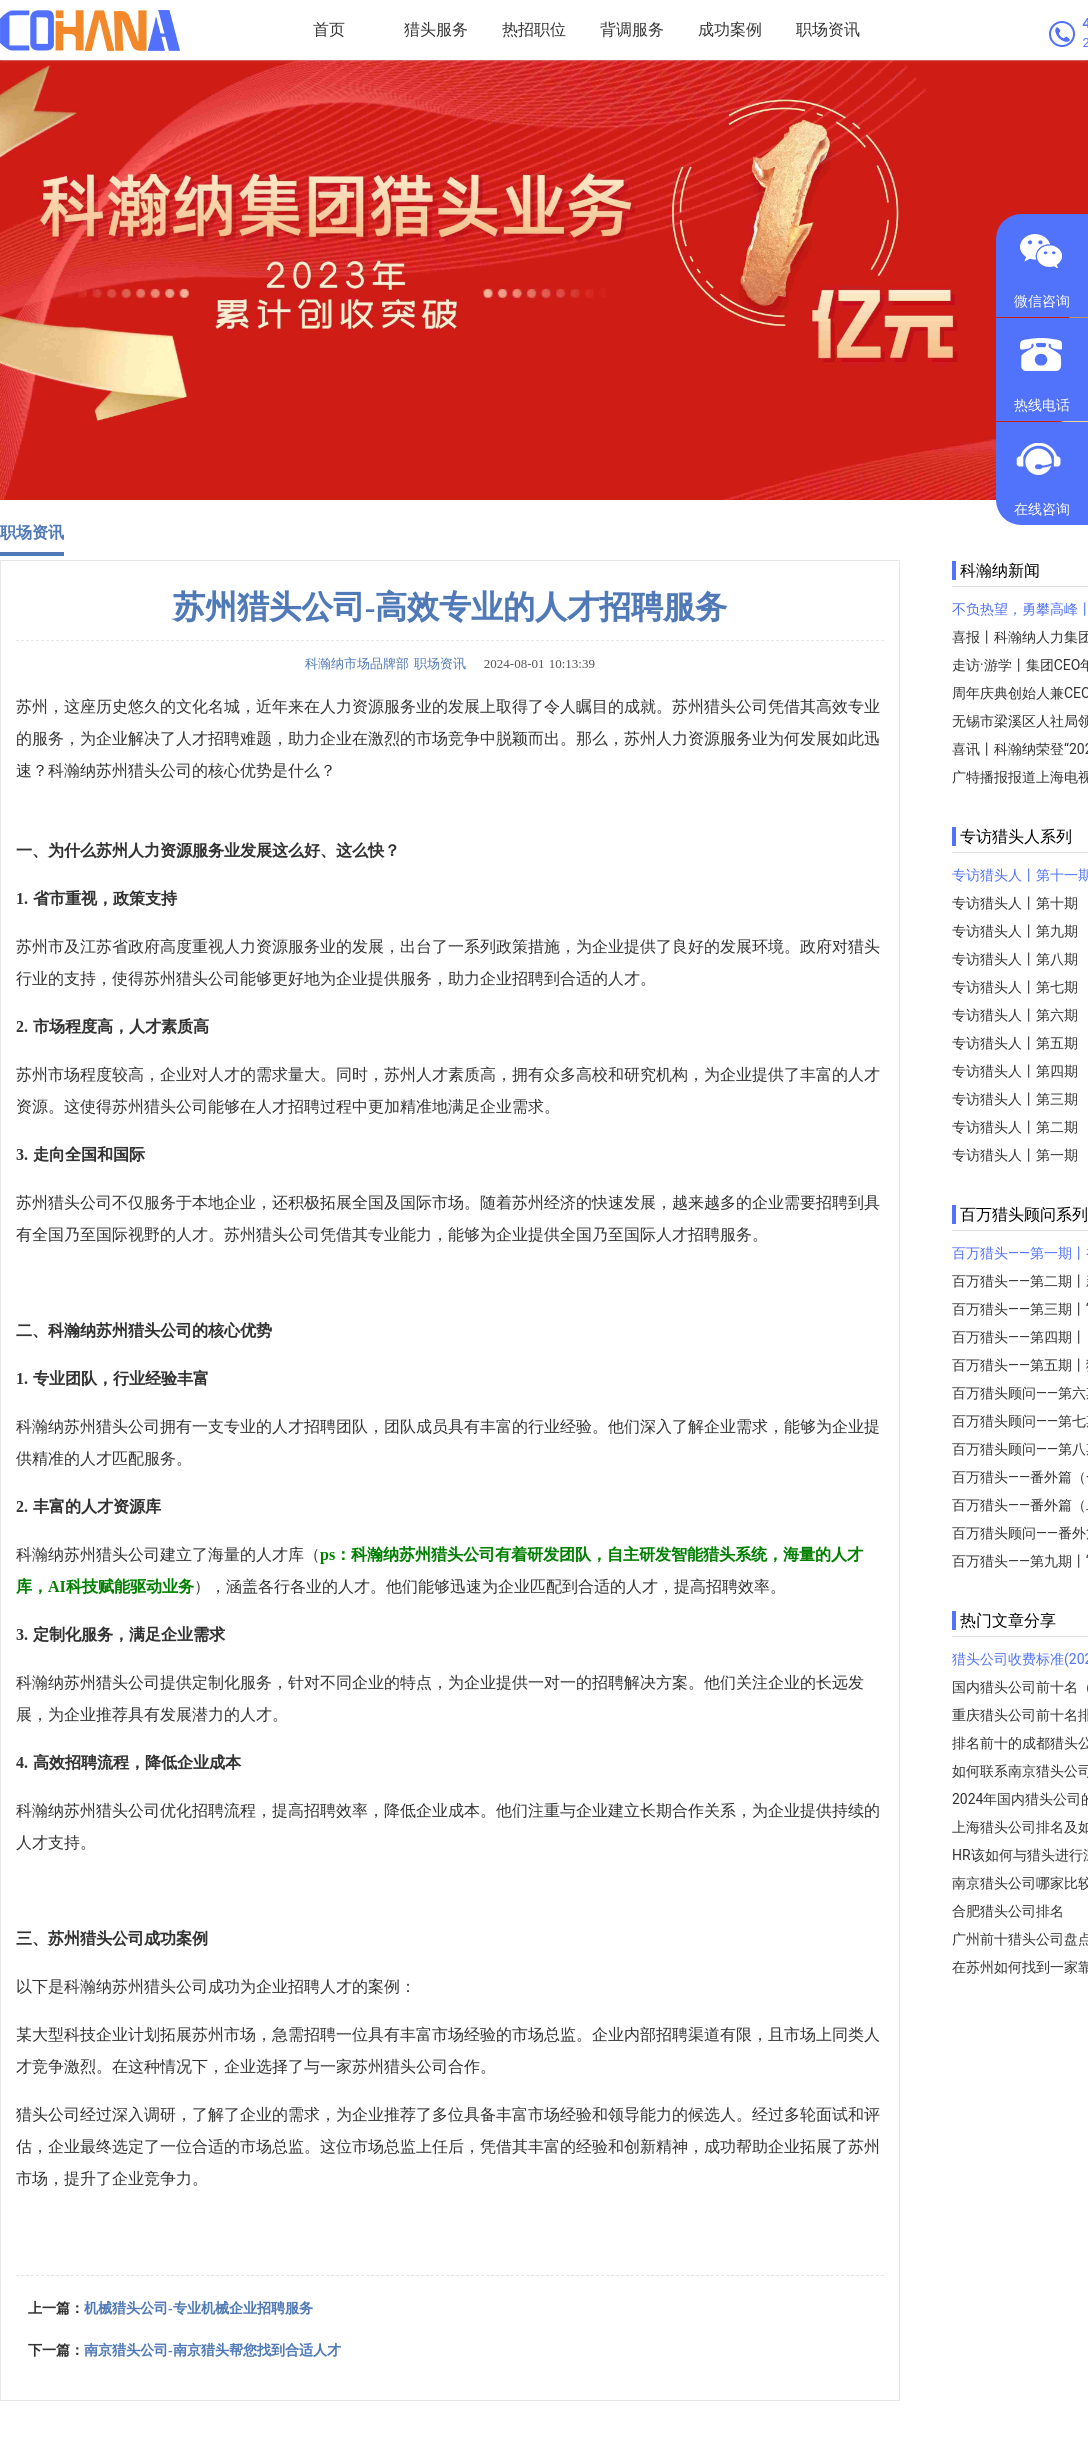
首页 (329, 29)
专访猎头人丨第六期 (1015, 1015)
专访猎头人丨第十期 (1015, 903)
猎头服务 (436, 29)
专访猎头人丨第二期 (1015, 1127)
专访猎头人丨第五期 (1015, 1043)
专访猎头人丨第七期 (1015, 987)
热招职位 (534, 29)
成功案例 (730, 29)
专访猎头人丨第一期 (1015, 1155)
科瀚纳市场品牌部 (357, 663)
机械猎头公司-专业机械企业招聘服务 (198, 2308)
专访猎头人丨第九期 (1015, 931)
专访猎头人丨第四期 (1015, 1071)
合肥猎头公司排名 (1008, 1911)
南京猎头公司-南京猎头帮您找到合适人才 (212, 2350)
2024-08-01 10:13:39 (533, 663)
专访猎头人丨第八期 (1015, 959)
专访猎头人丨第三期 (1015, 1099)
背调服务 (632, 29)
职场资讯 (828, 29)
